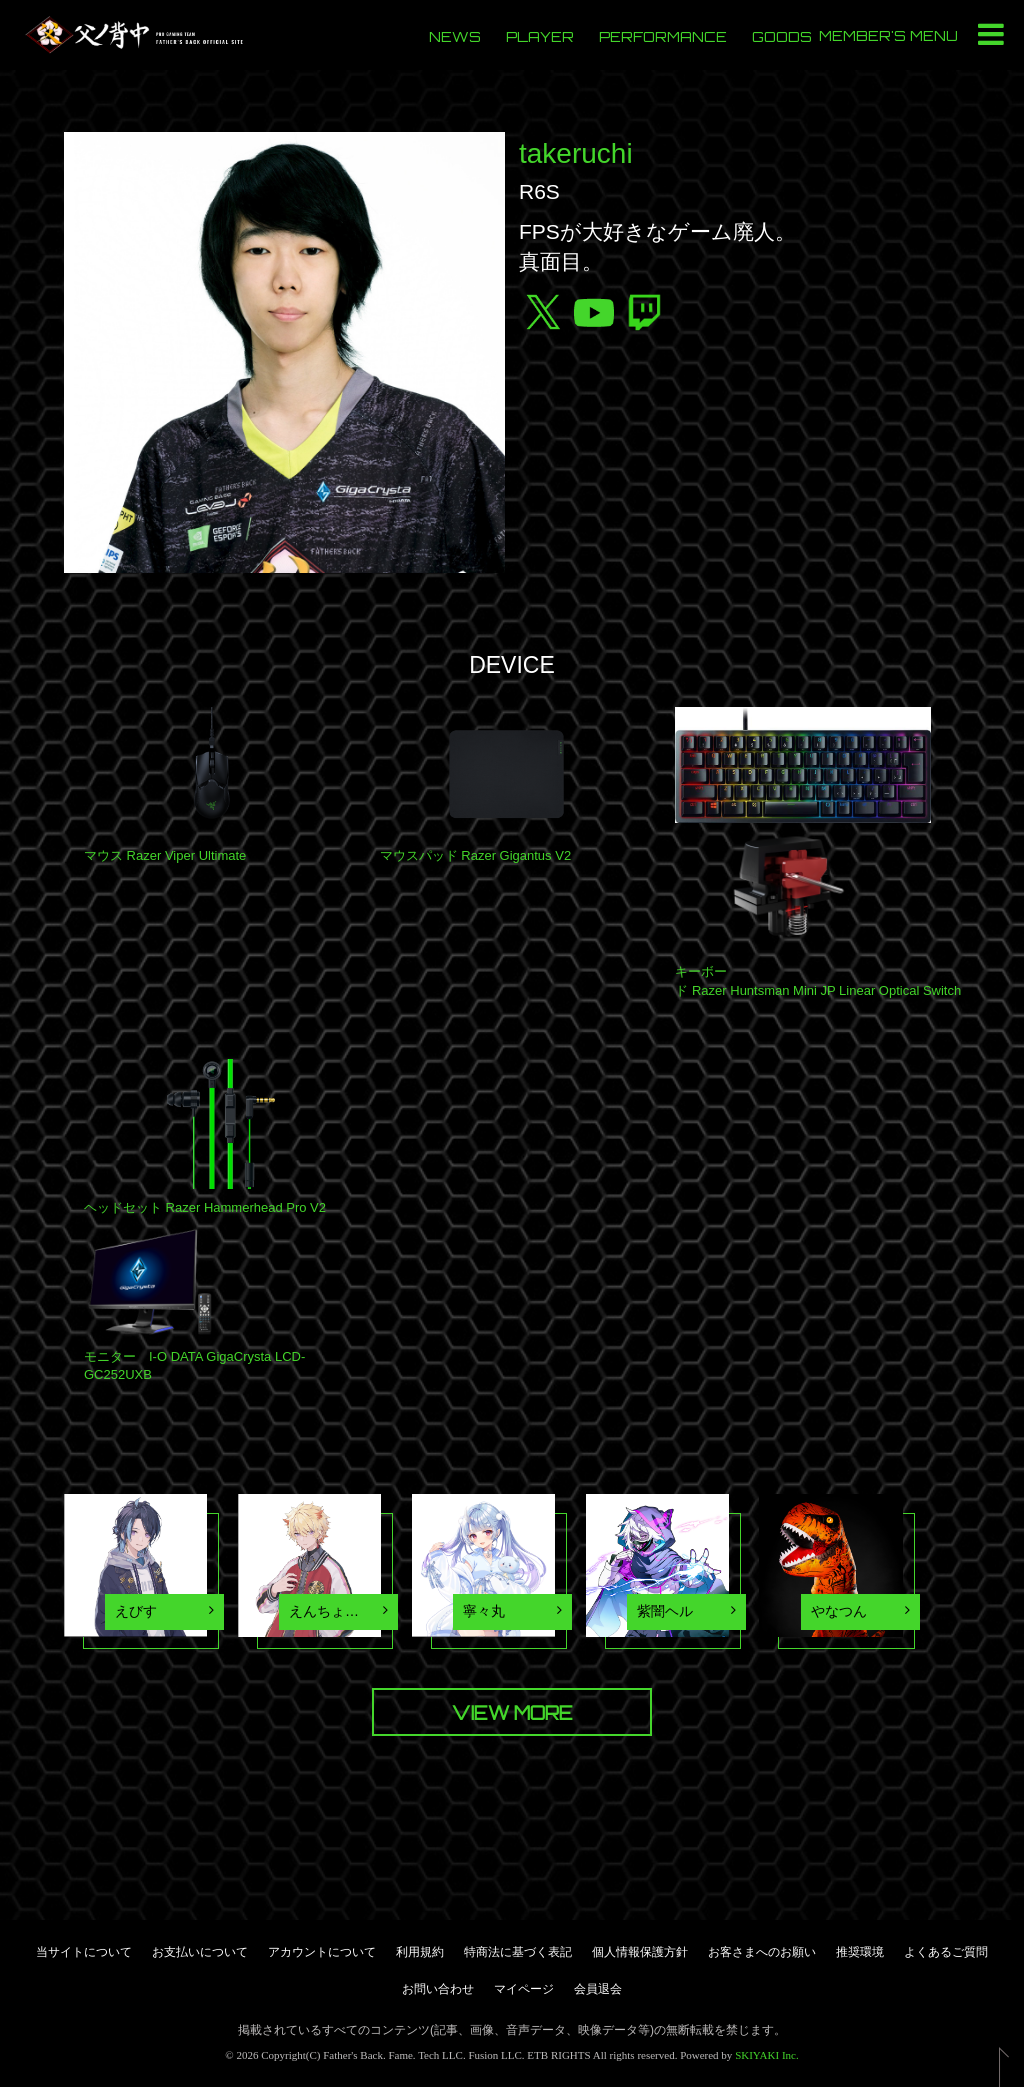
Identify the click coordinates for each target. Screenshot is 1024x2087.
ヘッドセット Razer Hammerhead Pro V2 (205, 1207)
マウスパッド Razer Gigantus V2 (475, 855)
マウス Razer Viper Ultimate (165, 855)
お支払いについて (200, 1952)
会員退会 (598, 1989)
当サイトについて (84, 1952)
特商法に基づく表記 (518, 1952)
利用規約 (420, 1952)
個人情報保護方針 (640, 1952)
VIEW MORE (512, 1713)
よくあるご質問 (946, 1952)
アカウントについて (322, 1952)
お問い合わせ (438, 1989)
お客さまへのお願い (762, 1952)
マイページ (524, 1989)
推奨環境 (860, 1952)
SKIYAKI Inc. (767, 2055)
